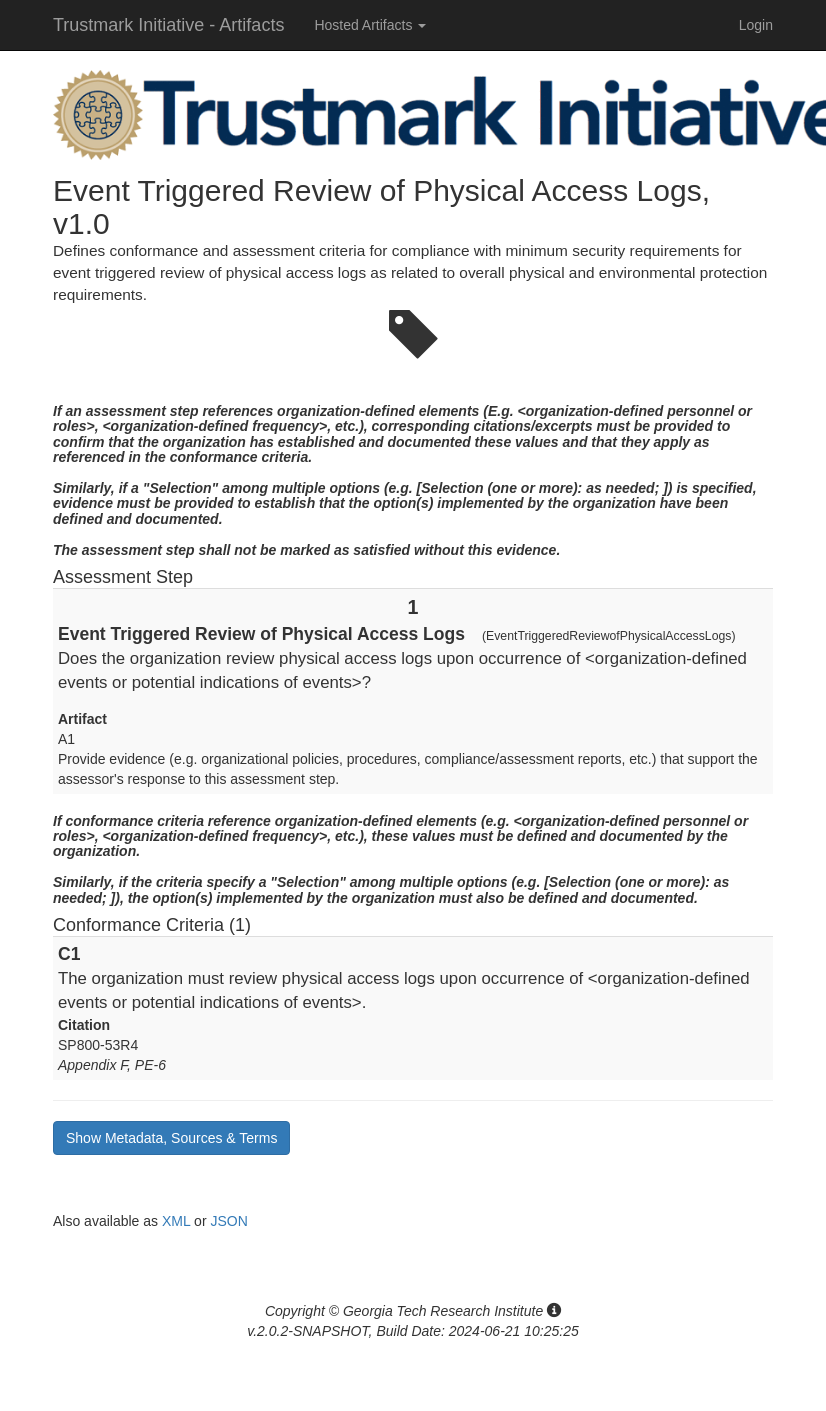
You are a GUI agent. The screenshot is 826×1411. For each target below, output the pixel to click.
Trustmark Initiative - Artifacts (168, 25)
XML (176, 1221)
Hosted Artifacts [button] (370, 25)
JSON (228, 1221)
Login (756, 25)
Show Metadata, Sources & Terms (171, 1138)
